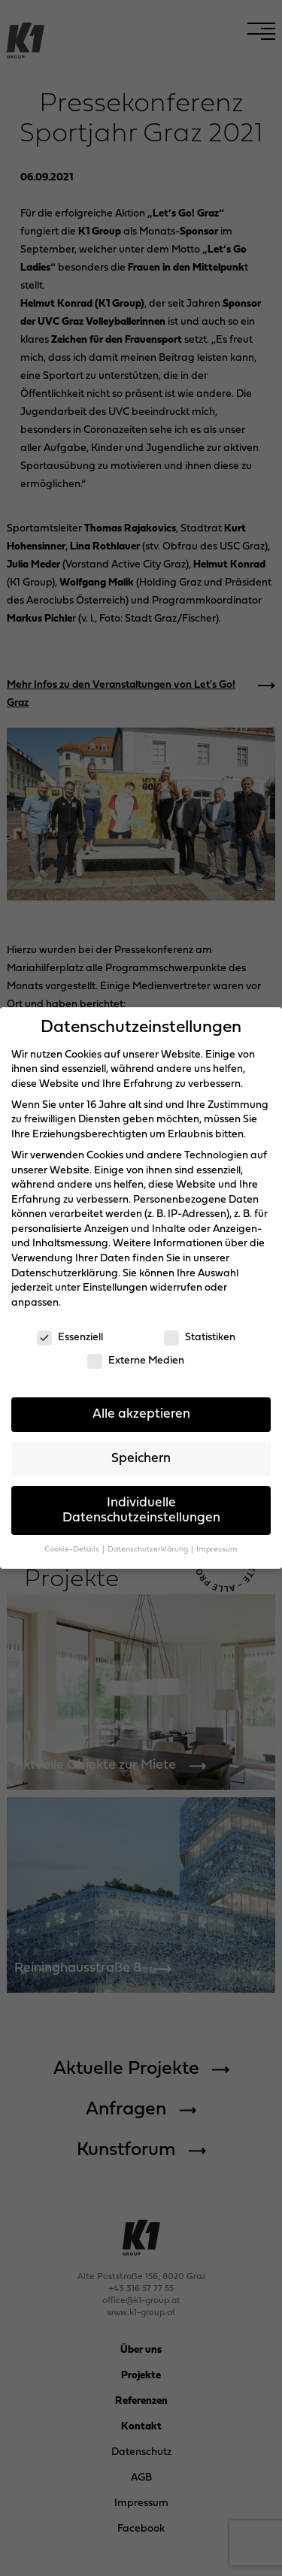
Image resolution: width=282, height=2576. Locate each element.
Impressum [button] (217, 1549)
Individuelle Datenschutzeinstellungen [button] (141, 1510)
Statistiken (199, 1337)
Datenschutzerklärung (64, 1273)
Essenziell (70, 1337)
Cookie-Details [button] (72, 1549)
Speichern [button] (141, 1458)
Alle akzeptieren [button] (141, 1414)
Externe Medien (135, 1361)
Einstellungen (115, 1288)
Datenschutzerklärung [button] (149, 1549)
